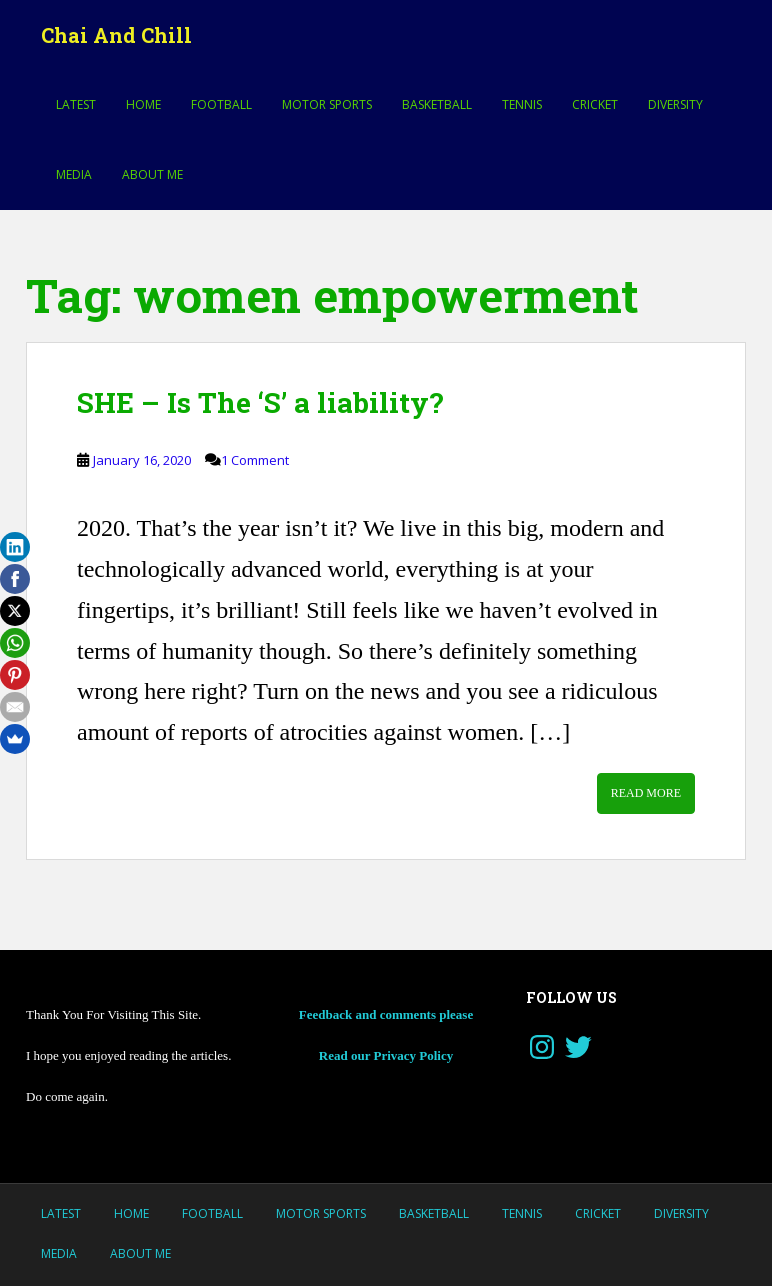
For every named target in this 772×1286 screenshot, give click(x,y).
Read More (646, 793)
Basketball (437, 104)
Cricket (595, 104)
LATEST (76, 104)
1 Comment (255, 460)
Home (143, 104)
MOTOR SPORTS (327, 104)
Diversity (675, 104)
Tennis (522, 104)
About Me (152, 174)
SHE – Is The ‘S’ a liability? (260, 402)
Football (221, 104)
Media (74, 174)
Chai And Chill (116, 35)
